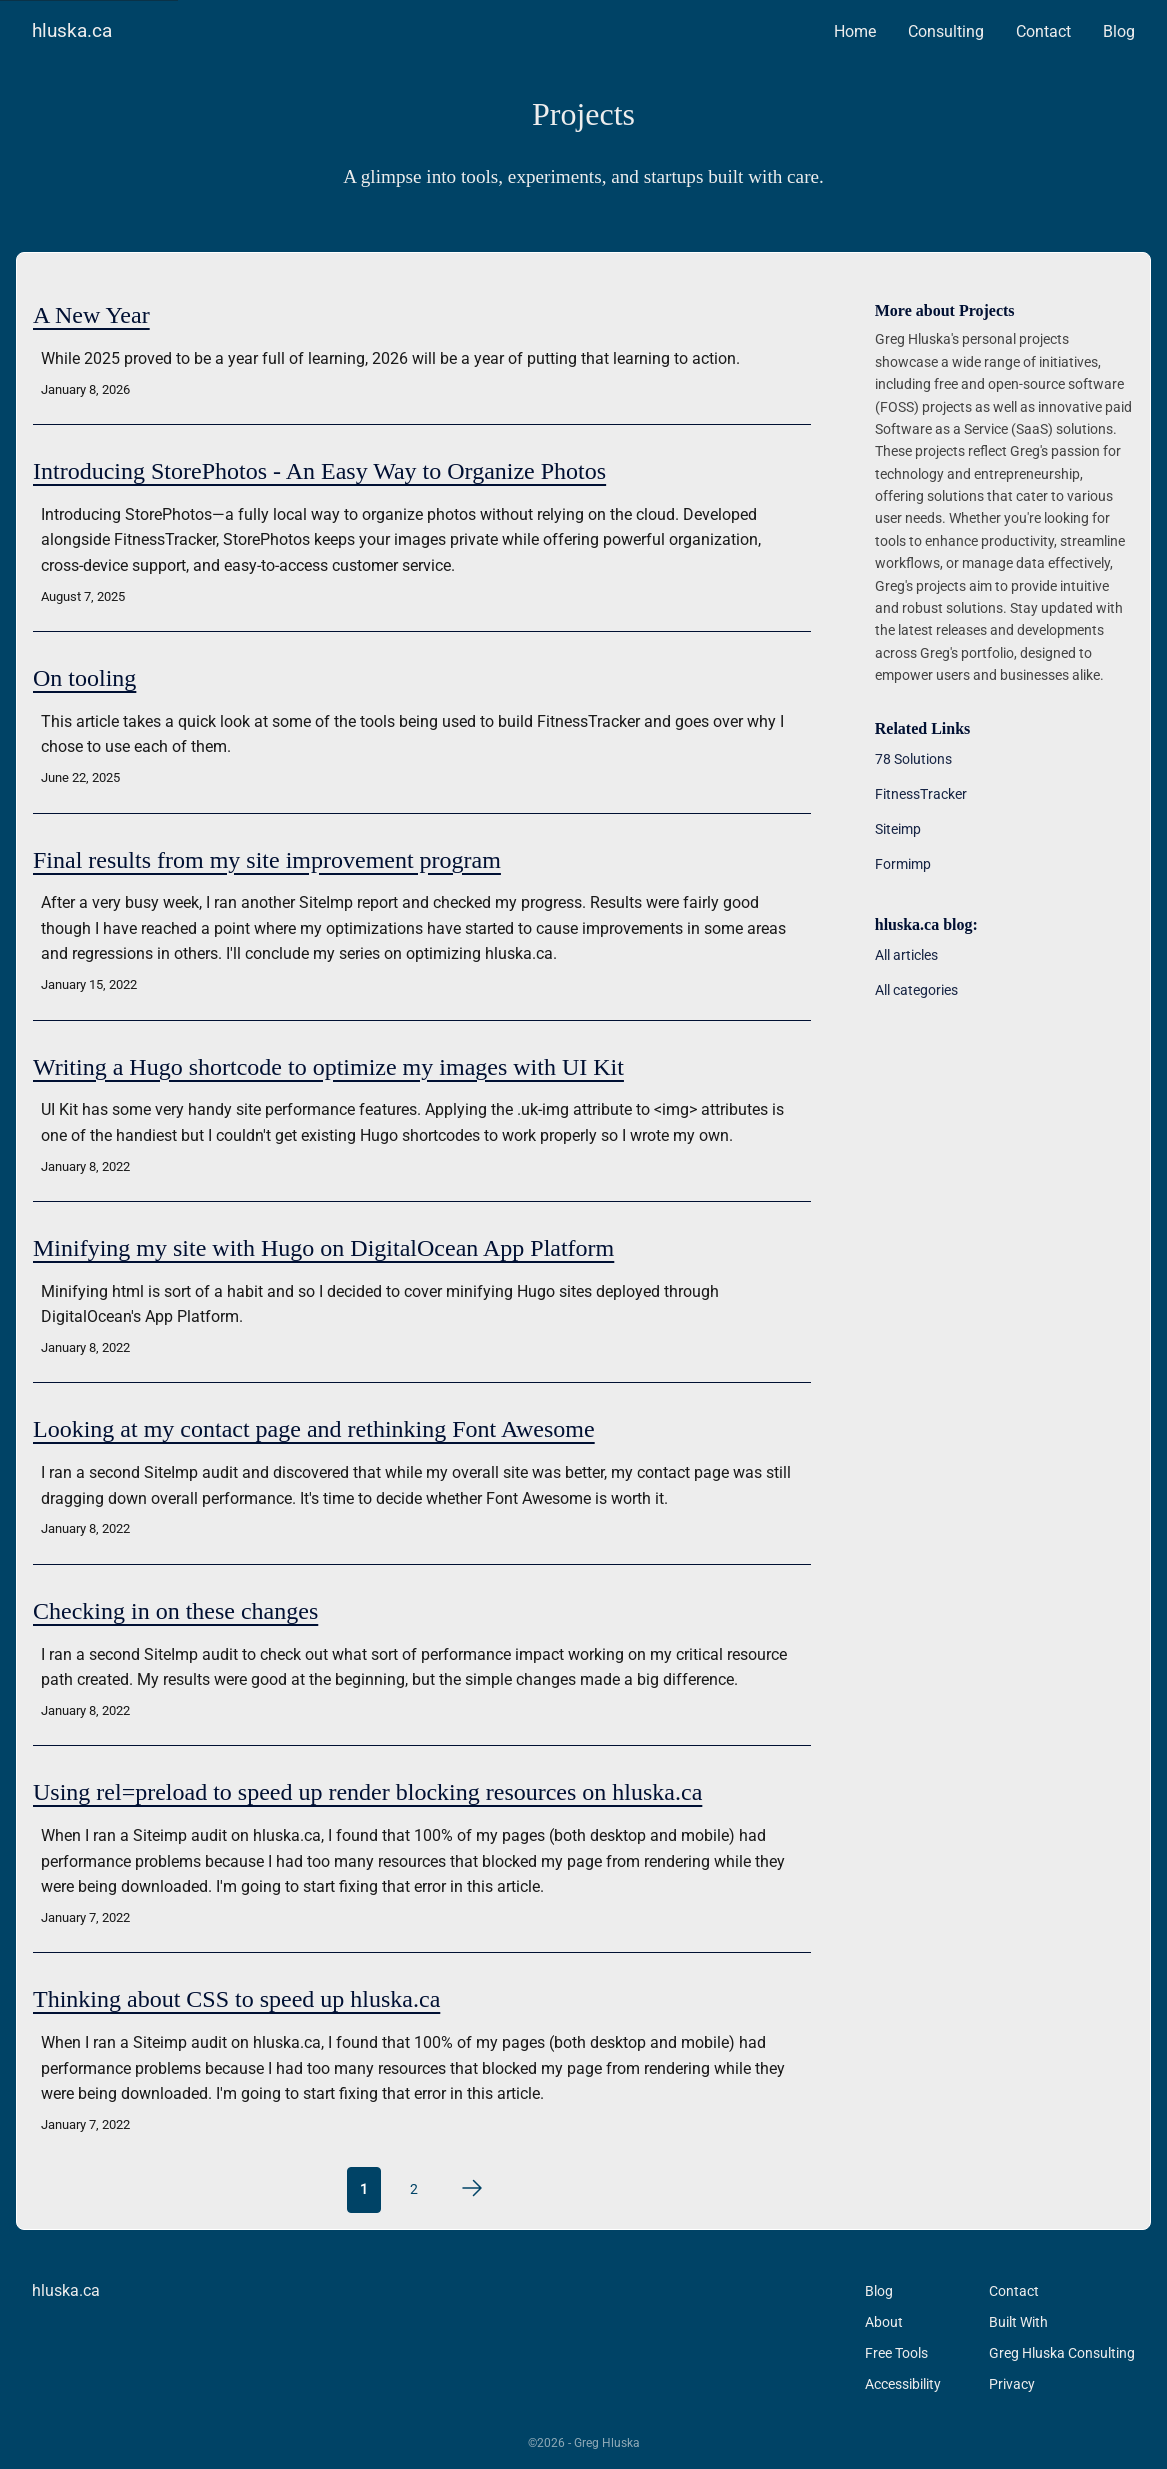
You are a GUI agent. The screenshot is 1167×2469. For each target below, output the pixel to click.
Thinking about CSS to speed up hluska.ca (236, 1999)
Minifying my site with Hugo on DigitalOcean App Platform (323, 1248)
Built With (1018, 2322)
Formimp (903, 864)
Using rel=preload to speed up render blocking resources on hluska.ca (367, 1792)
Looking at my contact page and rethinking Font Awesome (314, 1429)
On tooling (84, 678)
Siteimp (898, 829)
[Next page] (472, 2188)
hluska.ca (72, 30)
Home (855, 31)
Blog (1119, 31)
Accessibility (903, 2384)
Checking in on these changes (175, 1611)
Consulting (946, 31)
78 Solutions (913, 759)
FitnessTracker (921, 794)
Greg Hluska (607, 2443)
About (884, 2322)
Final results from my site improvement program (267, 860)
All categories (916, 990)
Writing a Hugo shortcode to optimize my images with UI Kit (328, 1067)
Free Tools (896, 2353)
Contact (1043, 31)
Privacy (1012, 2384)
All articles (906, 955)
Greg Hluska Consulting (1062, 2353)
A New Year (91, 315)
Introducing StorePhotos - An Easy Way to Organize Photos (319, 471)
